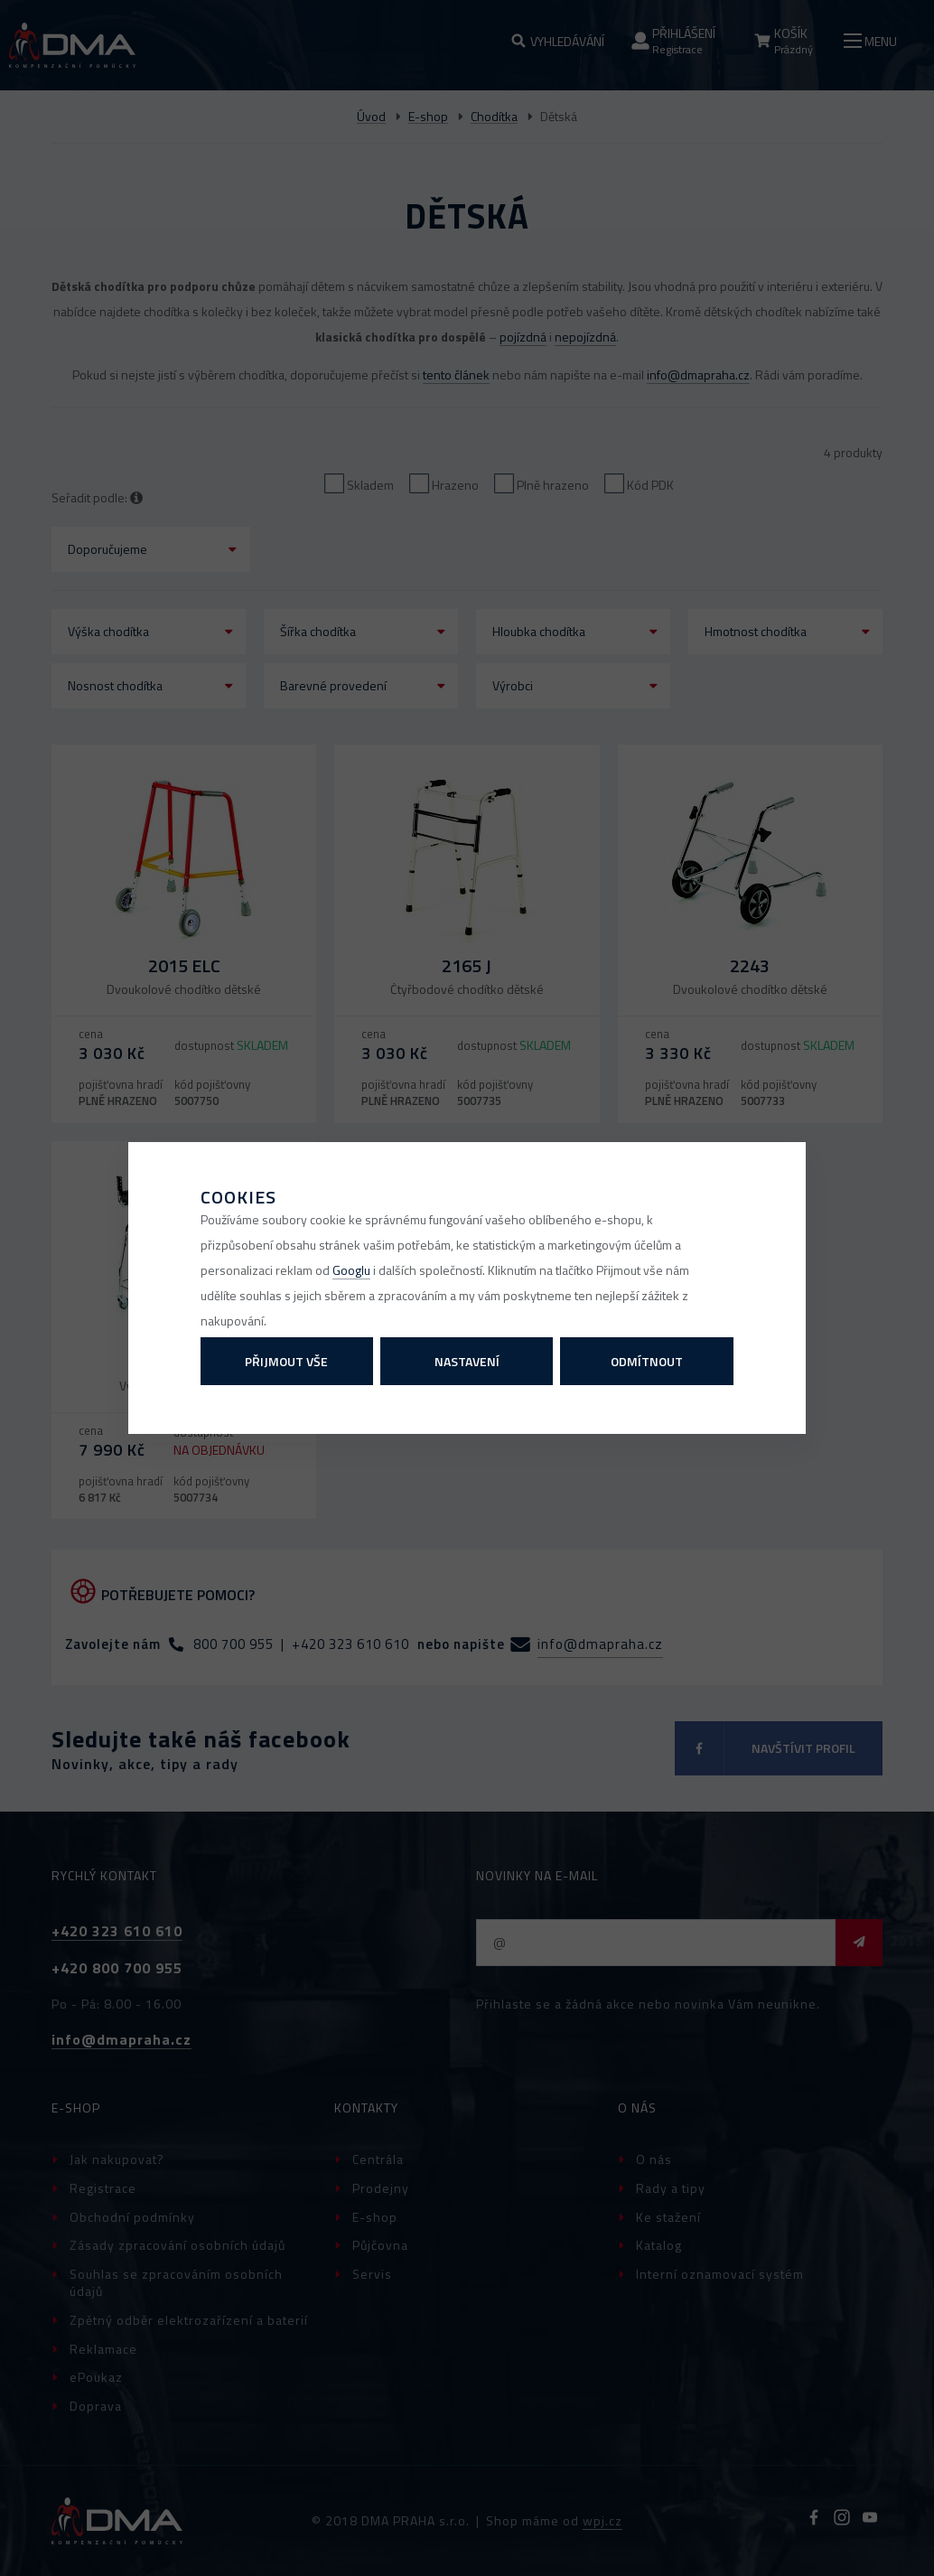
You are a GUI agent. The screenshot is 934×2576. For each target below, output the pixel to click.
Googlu (351, 1269)
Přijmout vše (286, 1361)
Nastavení (467, 1361)
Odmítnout (647, 1361)
